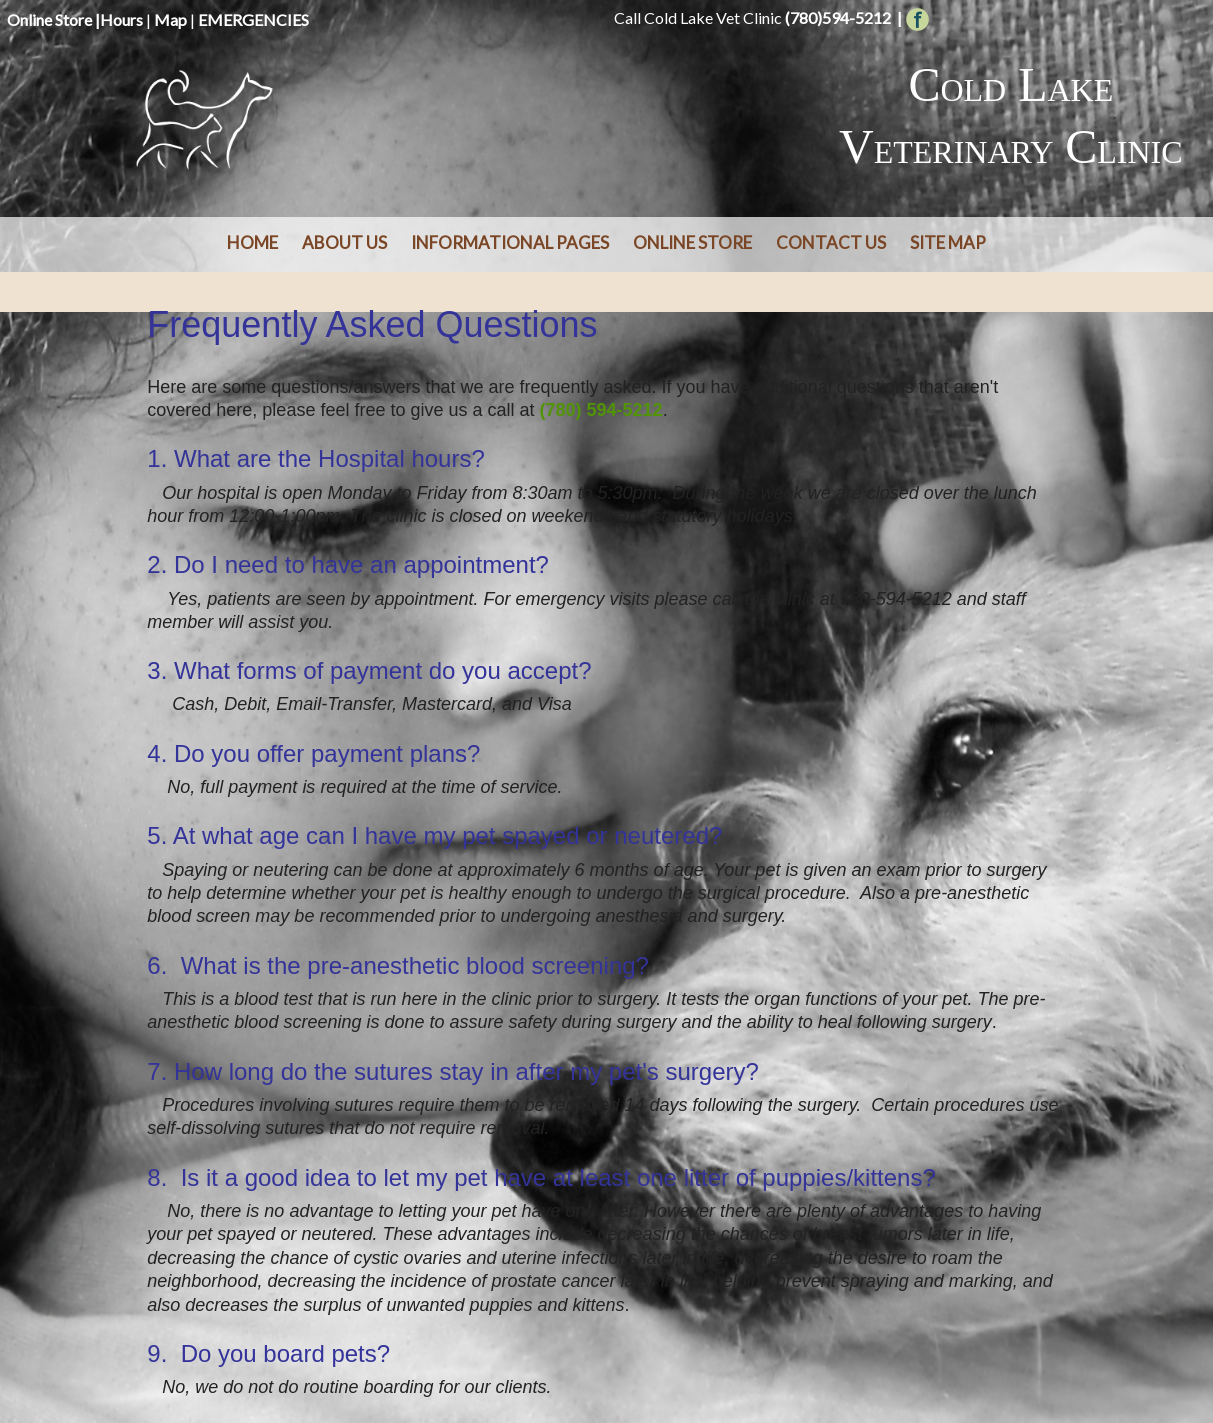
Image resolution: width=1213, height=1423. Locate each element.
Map (170, 19)
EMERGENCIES (253, 19)
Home (252, 242)
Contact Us (831, 242)
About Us (344, 242)
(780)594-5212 (838, 17)
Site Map (948, 242)
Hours (121, 19)
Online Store (49, 19)
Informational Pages (510, 242)
